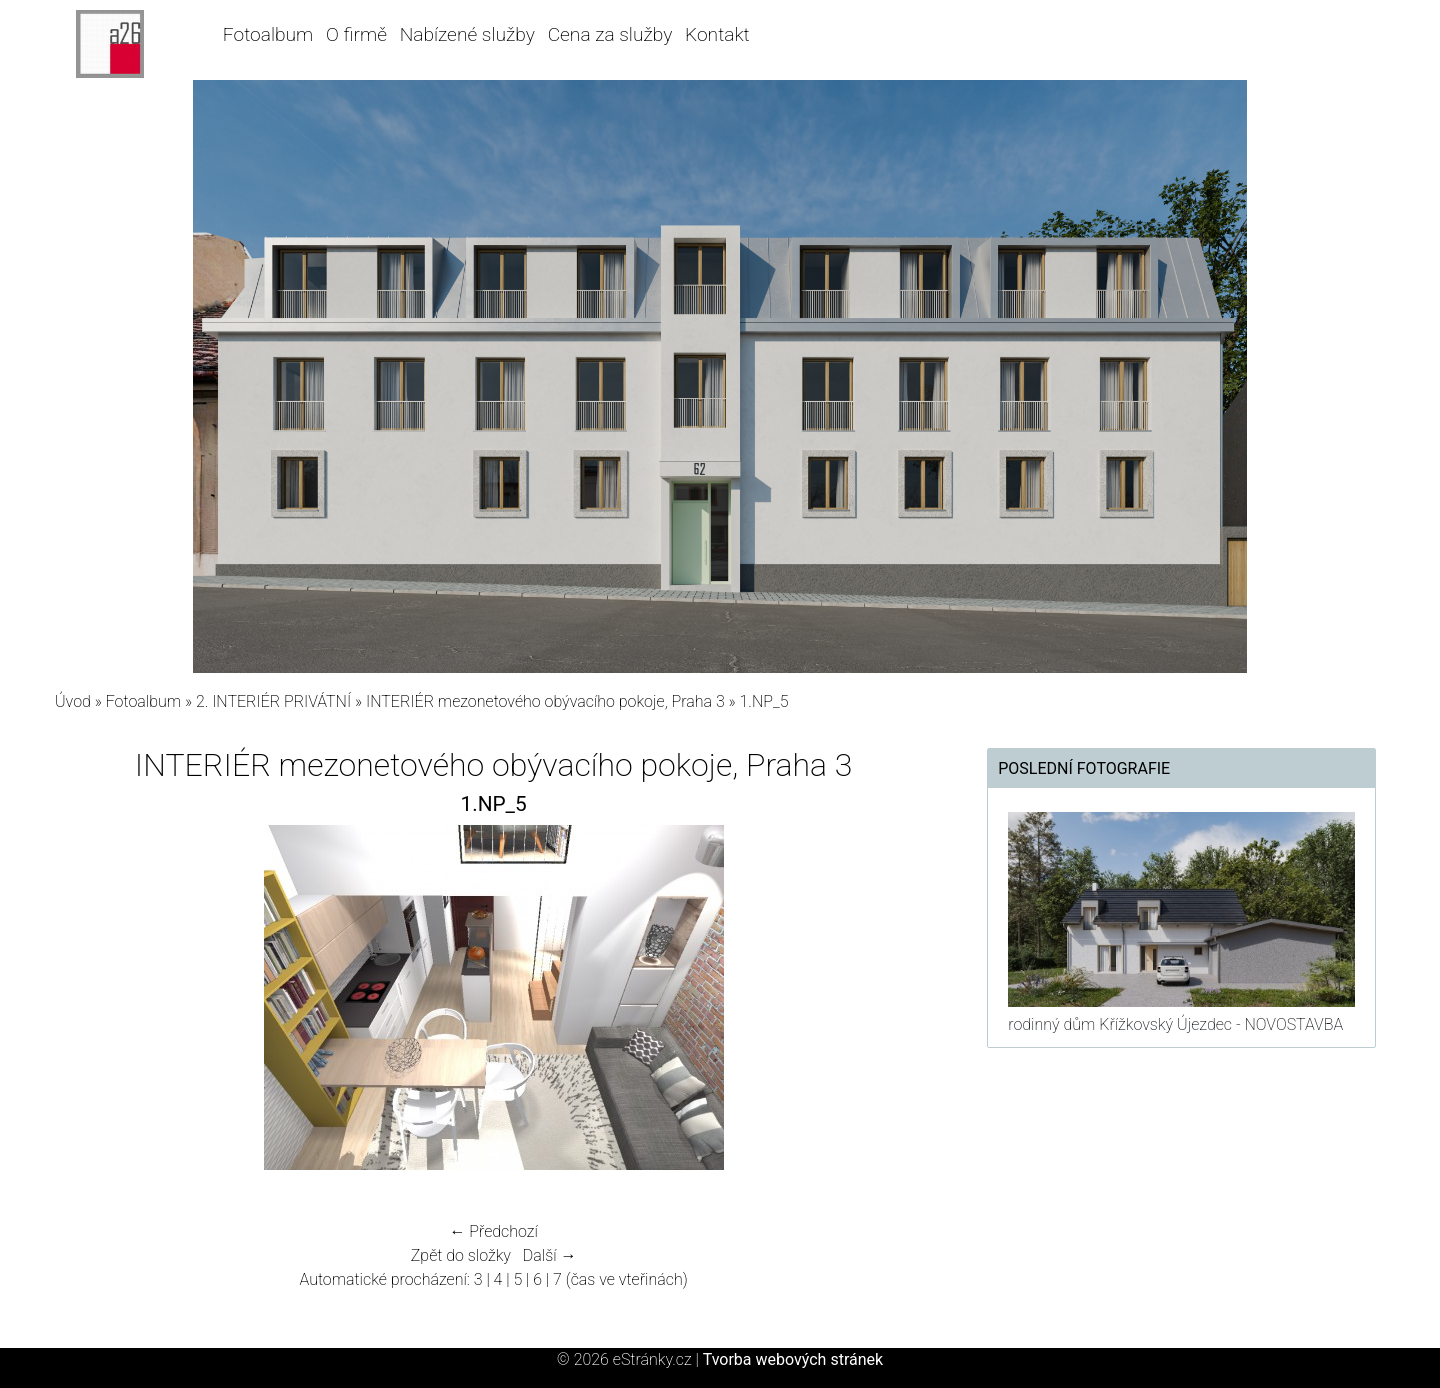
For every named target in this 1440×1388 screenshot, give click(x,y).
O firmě (356, 34)
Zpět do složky (461, 1255)
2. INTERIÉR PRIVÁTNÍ (273, 701)
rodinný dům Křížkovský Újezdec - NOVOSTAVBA (1175, 1024)
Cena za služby (610, 34)
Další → (550, 1255)
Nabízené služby (467, 34)
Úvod (73, 701)
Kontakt (717, 34)
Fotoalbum (268, 34)
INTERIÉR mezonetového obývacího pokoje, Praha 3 (545, 701)
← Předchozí (493, 1231)
